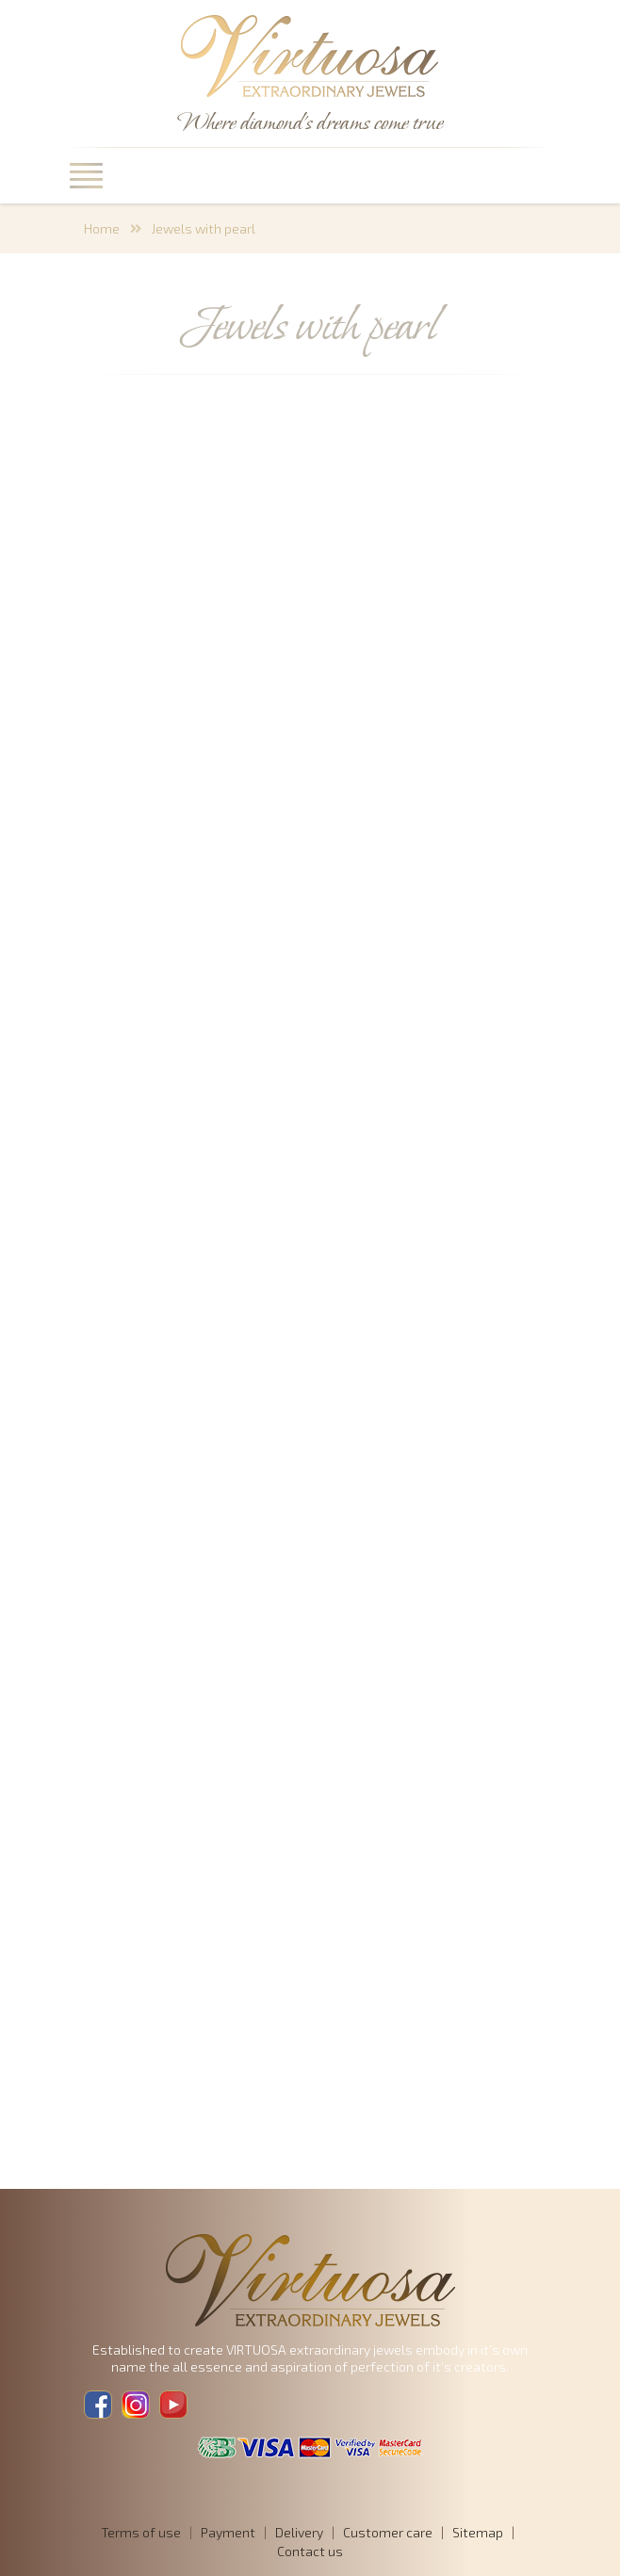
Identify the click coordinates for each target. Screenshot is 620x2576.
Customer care (387, 2532)
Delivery (299, 2532)
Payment (228, 2532)
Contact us (310, 2551)
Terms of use (141, 2532)
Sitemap (477, 2532)
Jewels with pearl (203, 228)
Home (102, 228)
